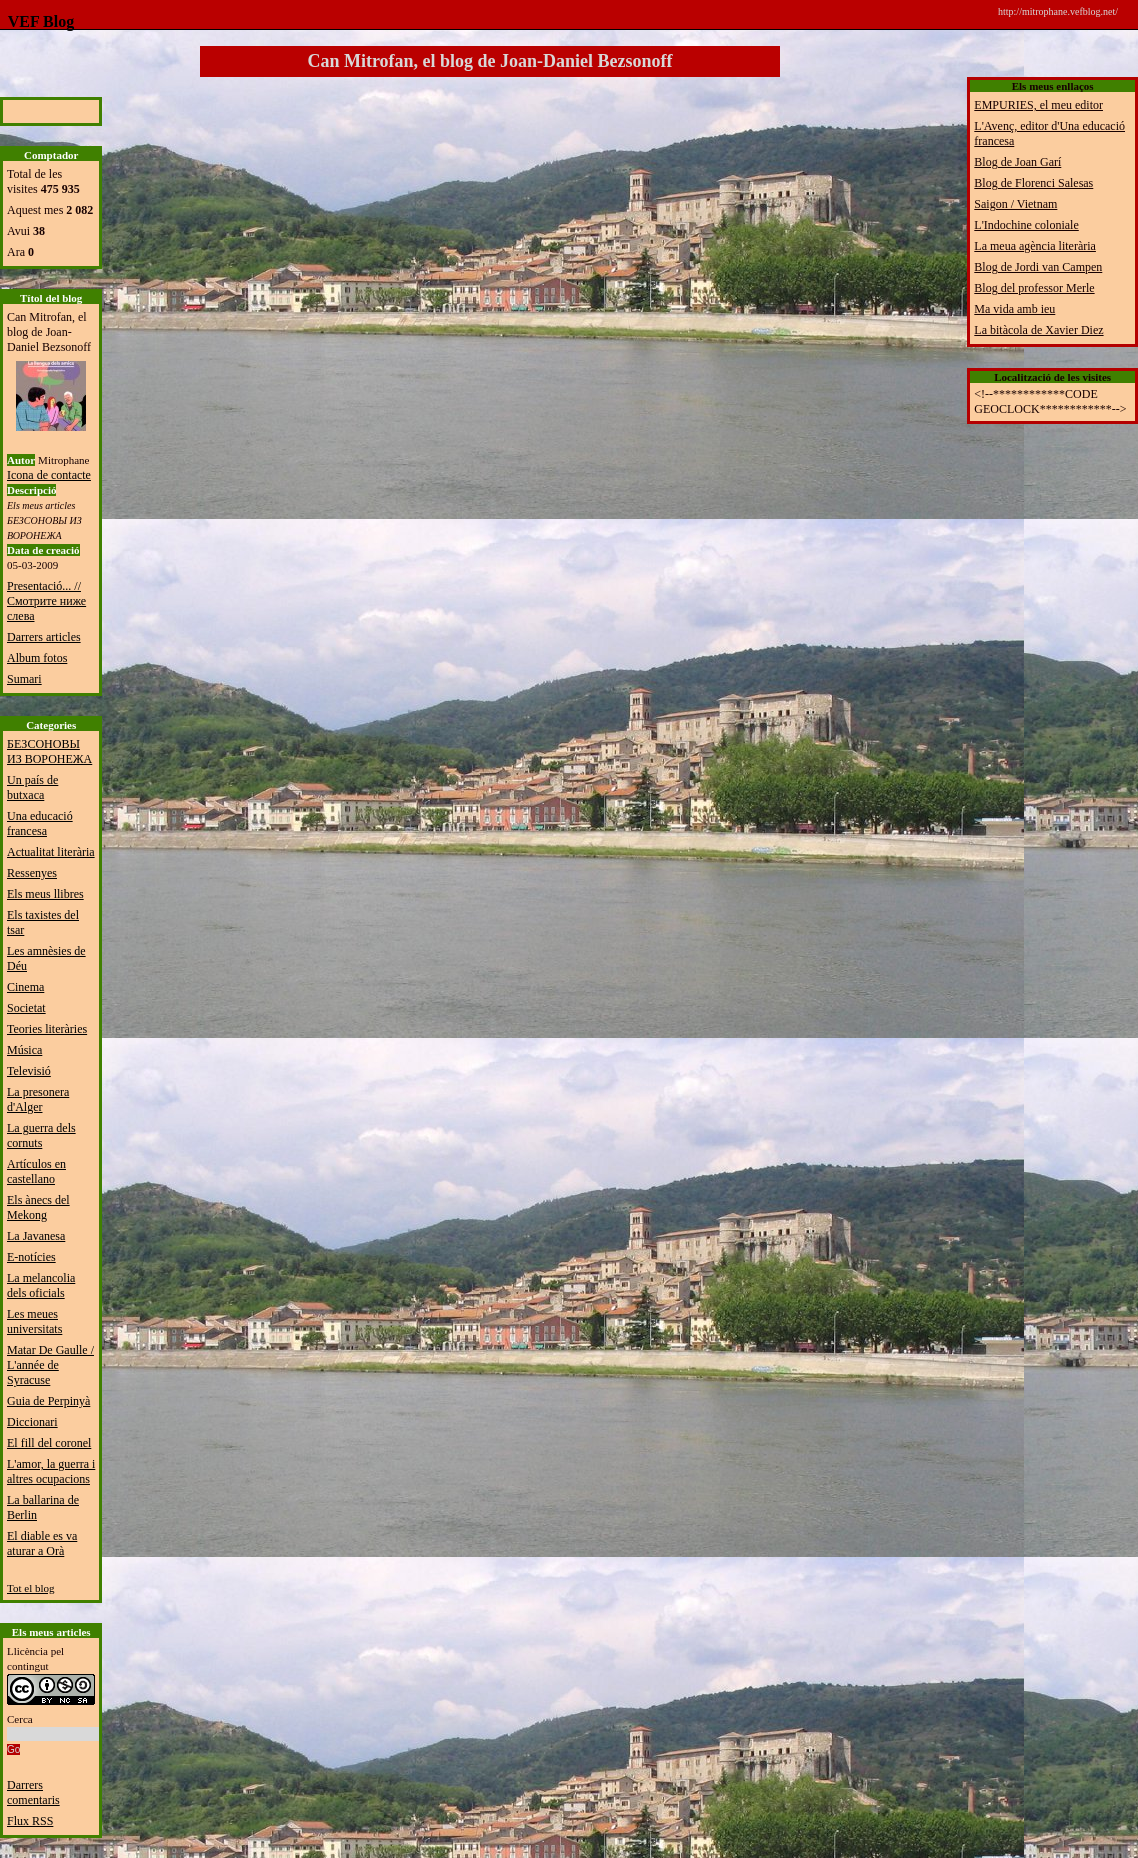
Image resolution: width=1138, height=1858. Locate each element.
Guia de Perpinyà (48, 1401)
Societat (26, 1008)
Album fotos (37, 658)
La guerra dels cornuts (41, 1135)
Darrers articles (44, 637)
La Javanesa (36, 1236)
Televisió (29, 1071)
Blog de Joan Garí (1017, 162)
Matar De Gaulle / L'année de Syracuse (50, 1365)
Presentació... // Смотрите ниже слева (46, 601)
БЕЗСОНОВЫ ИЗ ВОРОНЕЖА (49, 751)
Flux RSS (30, 1821)
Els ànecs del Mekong (38, 1207)
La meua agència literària (1035, 246)
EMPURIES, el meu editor (1038, 105)
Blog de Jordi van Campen (1038, 267)
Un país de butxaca (32, 787)
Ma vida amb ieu (1014, 309)
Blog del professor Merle (1034, 288)
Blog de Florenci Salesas (1033, 183)
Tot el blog (31, 1588)
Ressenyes (32, 873)
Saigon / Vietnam (1015, 204)
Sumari (24, 679)
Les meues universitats (34, 1321)
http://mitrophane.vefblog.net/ (1058, 11)
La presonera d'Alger (38, 1099)
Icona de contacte (49, 475)
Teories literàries (47, 1029)
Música (24, 1050)
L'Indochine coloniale (1026, 225)
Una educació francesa (40, 823)
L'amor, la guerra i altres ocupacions (51, 1471)
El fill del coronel (49, 1443)
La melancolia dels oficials (41, 1285)
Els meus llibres (45, 894)
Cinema (25, 987)
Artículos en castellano (36, 1171)
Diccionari (32, 1422)
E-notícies (31, 1257)
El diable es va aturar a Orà (42, 1543)
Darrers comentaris (33, 1792)
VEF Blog (37, 21)
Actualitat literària (51, 852)
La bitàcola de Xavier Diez (1038, 330)
